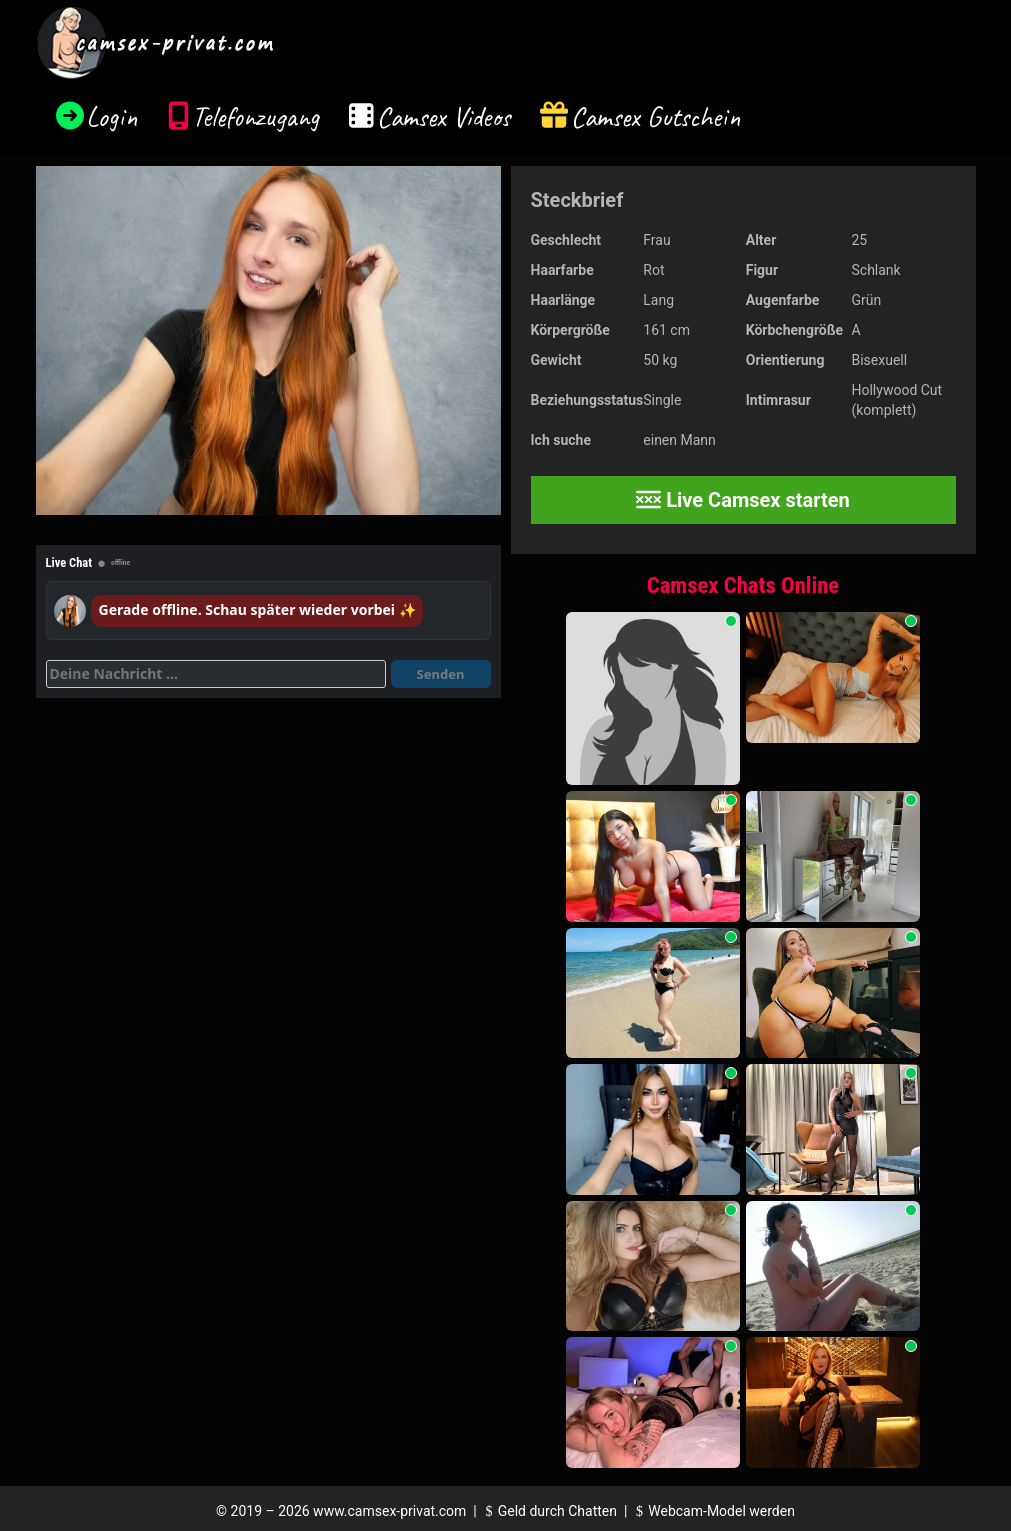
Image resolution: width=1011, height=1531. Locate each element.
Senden (441, 674)
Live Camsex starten (743, 500)
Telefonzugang (255, 116)
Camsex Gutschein (656, 116)
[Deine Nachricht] (216, 674)
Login (112, 116)
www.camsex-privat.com (389, 1511)
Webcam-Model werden (713, 1511)
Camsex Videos (443, 116)
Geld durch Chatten (548, 1511)
